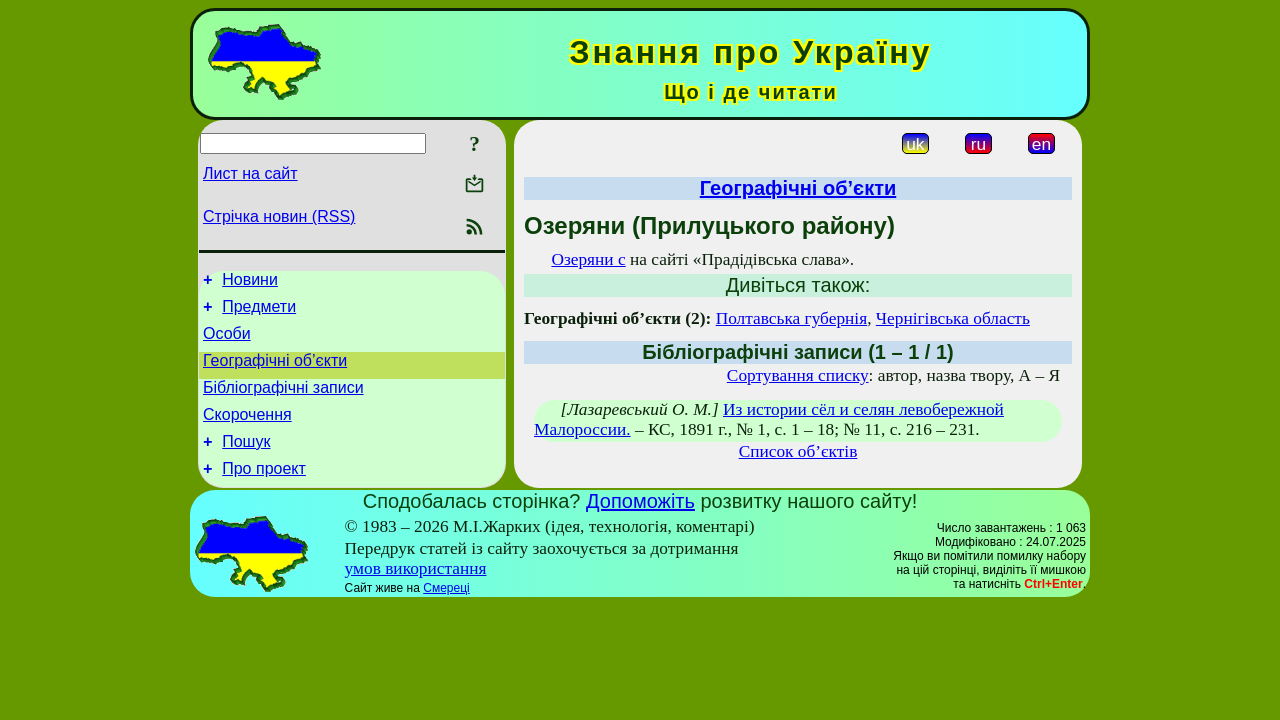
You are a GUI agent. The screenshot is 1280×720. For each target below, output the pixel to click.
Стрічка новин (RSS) (279, 216)
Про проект (264, 492)
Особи (227, 342)
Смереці (446, 612)
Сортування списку (798, 375)
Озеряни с (588, 259)
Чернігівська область (953, 318)
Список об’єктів (798, 451)
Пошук (246, 462)
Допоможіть (640, 525)
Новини (250, 282)
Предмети (259, 312)
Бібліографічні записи (283, 402)
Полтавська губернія (791, 318)
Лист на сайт (250, 173)
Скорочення (247, 432)
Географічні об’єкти (275, 372)
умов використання (416, 592)
